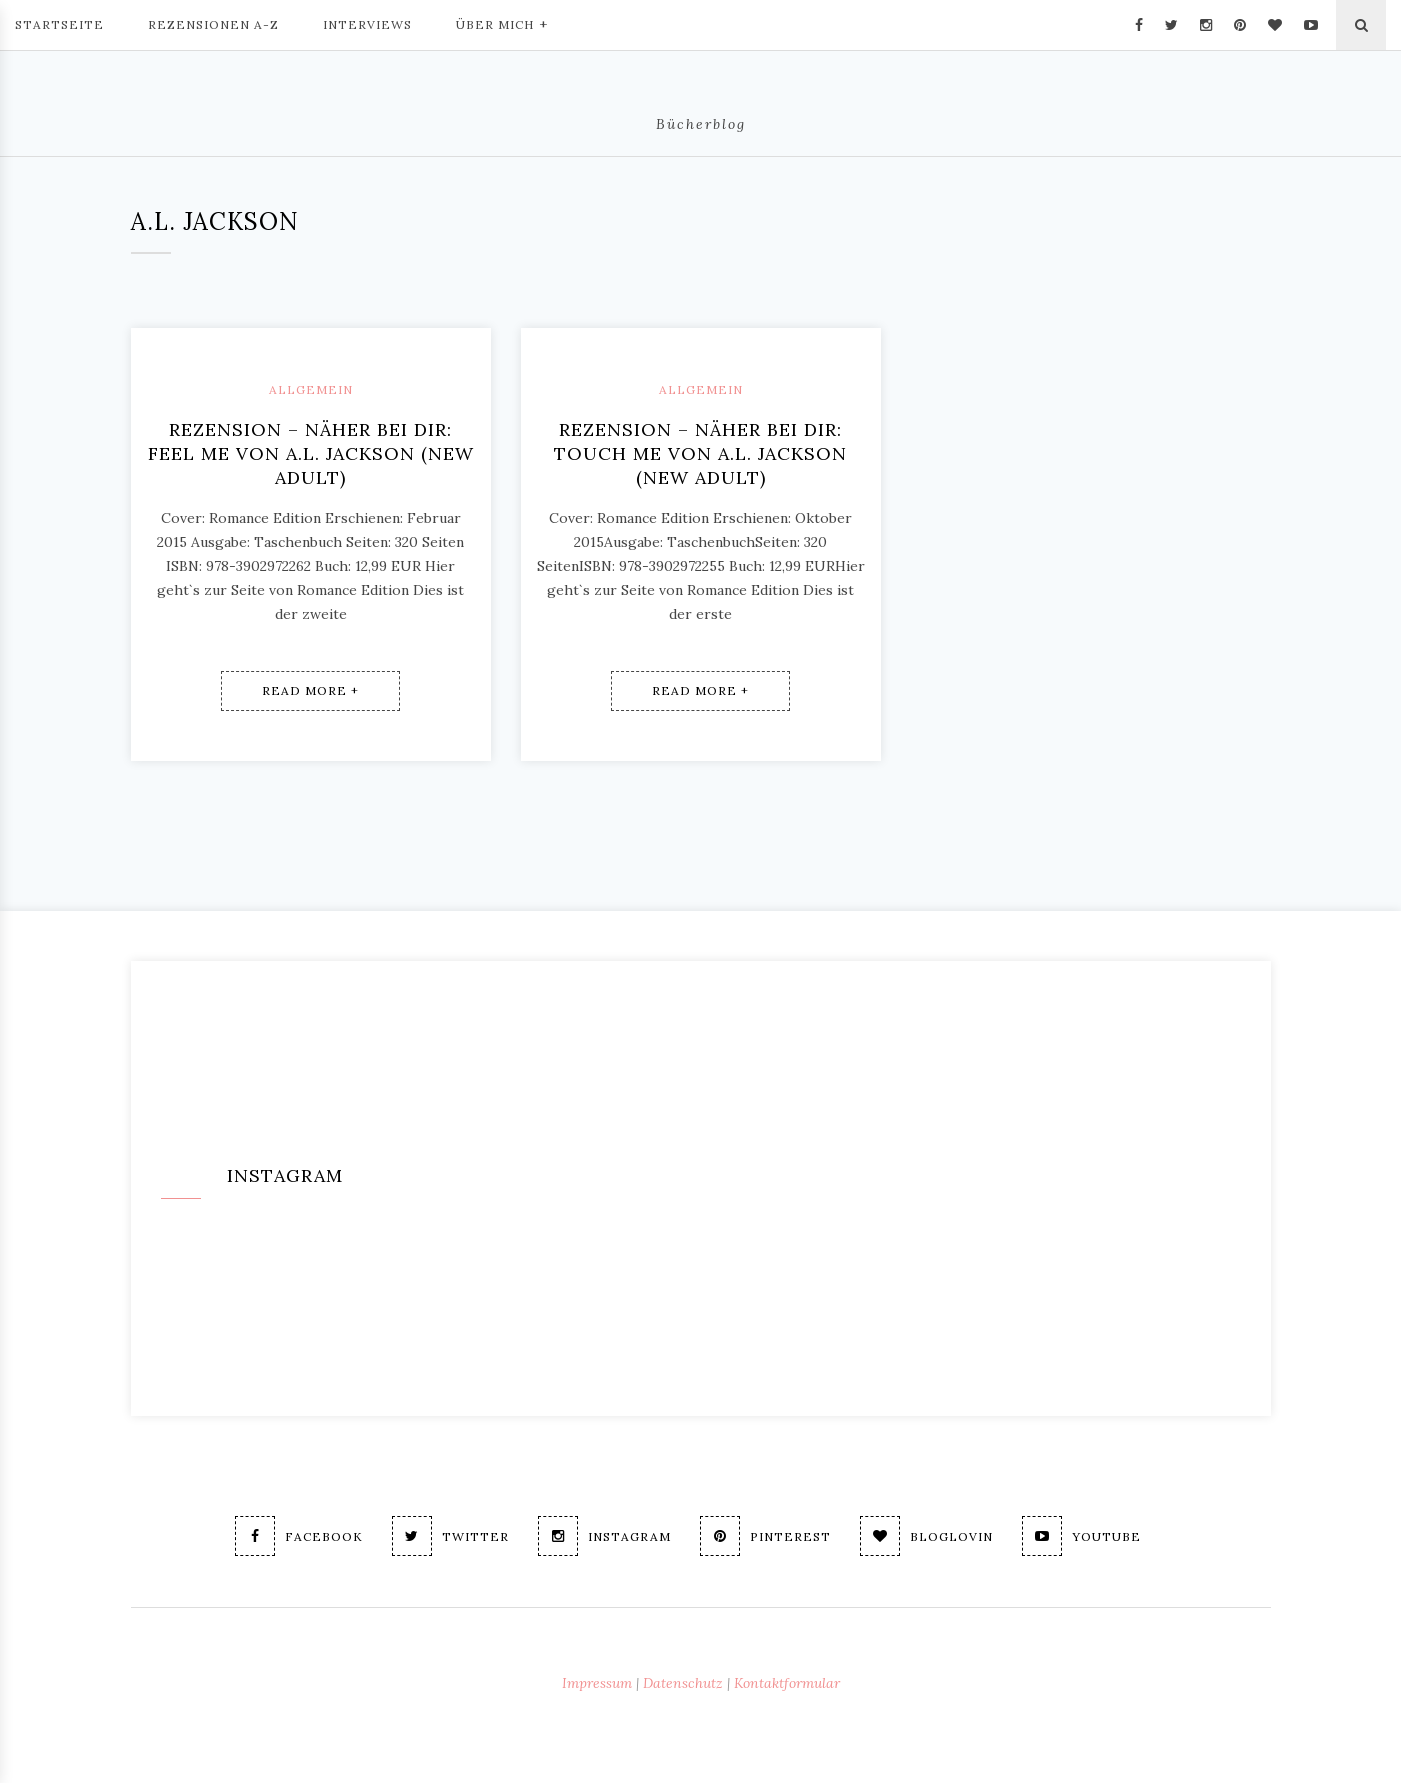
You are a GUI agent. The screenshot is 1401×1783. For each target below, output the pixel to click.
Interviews (367, 24)
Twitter (450, 1536)
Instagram (604, 1536)
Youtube (1081, 1536)
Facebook (299, 1536)
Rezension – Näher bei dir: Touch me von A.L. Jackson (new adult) (700, 453)
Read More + (310, 690)
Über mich (502, 23)
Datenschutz (683, 1683)
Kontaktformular (787, 1683)
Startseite (59, 24)
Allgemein (311, 389)
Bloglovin (926, 1536)
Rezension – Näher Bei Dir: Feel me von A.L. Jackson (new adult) (311, 453)
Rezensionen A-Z (213, 24)
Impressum (597, 1683)
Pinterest (765, 1536)
